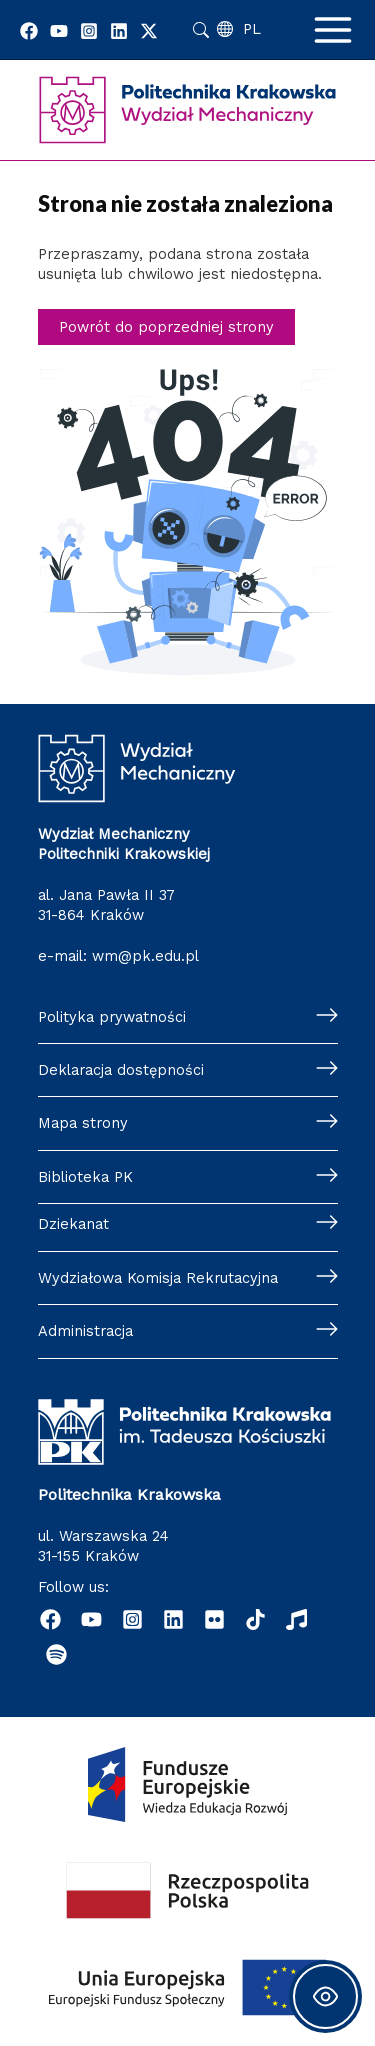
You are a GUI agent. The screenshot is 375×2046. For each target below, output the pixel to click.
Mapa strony (83, 1123)
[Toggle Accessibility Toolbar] (325, 1996)
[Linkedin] (119, 31)
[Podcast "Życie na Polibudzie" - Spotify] (56, 1654)
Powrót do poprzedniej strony (166, 327)
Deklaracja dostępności (121, 1070)
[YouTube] (59, 31)
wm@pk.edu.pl (145, 956)
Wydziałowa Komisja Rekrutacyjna (158, 1278)
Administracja (85, 1331)
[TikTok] (255, 1619)
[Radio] (296, 1619)
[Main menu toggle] (333, 30)
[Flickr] (214, 1619)
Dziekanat (73, 1224)
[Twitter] (149, 31)
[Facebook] (29, 31)
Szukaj (201, 30)
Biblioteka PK (85, 1177)
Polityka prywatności (112, 1017)
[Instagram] (89, 31)
